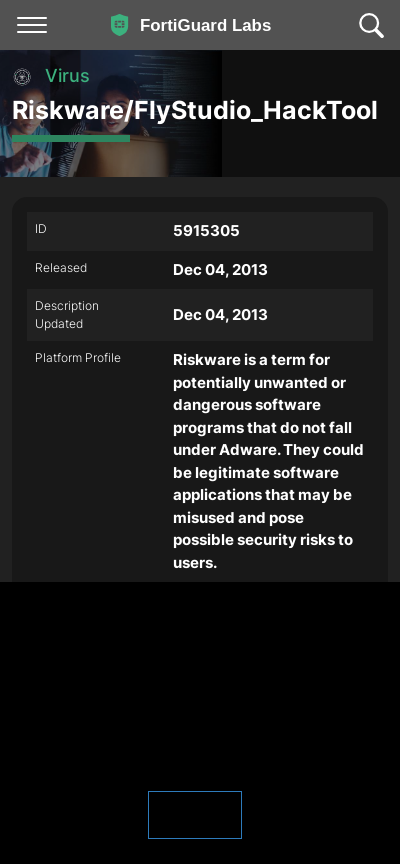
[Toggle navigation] (32, 25)
